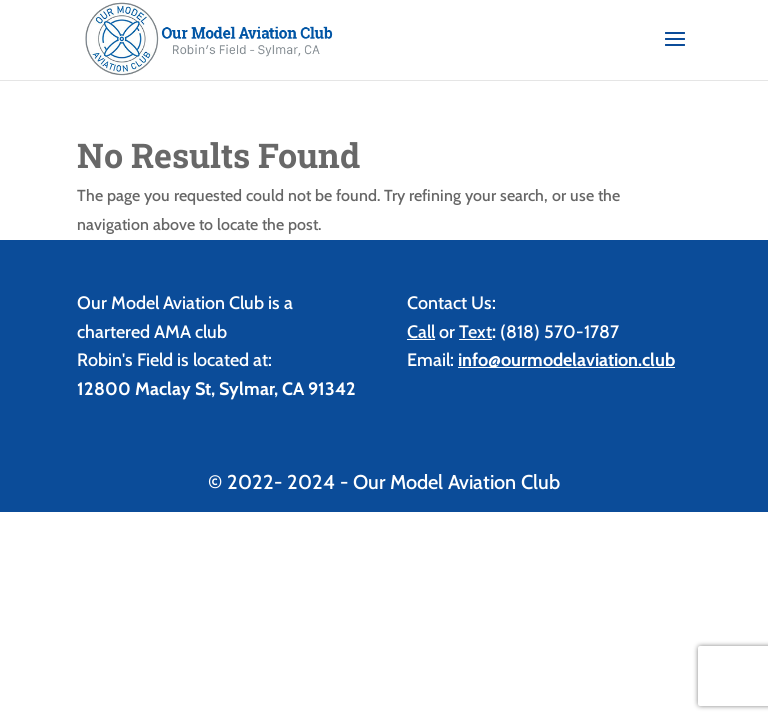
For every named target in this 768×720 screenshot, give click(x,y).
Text (475, 332)
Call (421, 332)
